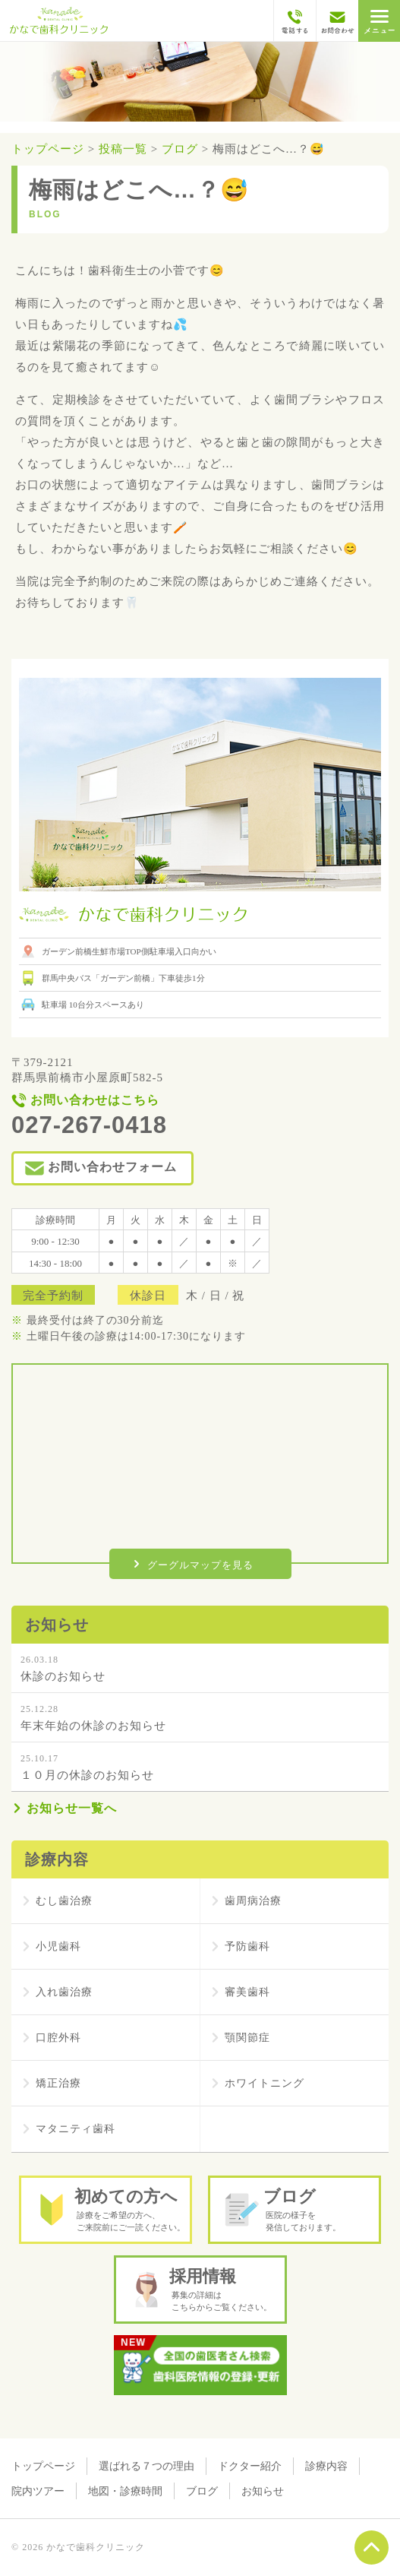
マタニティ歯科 (75, 2129)
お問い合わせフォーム (112, 1166)
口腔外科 (58, 2037)
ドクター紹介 (250, 2466)
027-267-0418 (89, 1125)
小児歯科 (58, 1946)
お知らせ (262, 2491)
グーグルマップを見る (200, 1565)
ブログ (202, 2491)
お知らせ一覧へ (72, 1808)
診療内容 (326, 2466)
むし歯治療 (64, 1901)
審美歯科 (247, 1992)
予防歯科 (247, 1946)
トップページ (43, 2466)
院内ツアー (38, 2491)
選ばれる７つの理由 (146, 2466)
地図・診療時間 (125, 2491)
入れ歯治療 (64, 1992)
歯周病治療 (253, 1901)
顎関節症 (247, 2037)
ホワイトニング (264, 2083)
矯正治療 (58, 2083)
